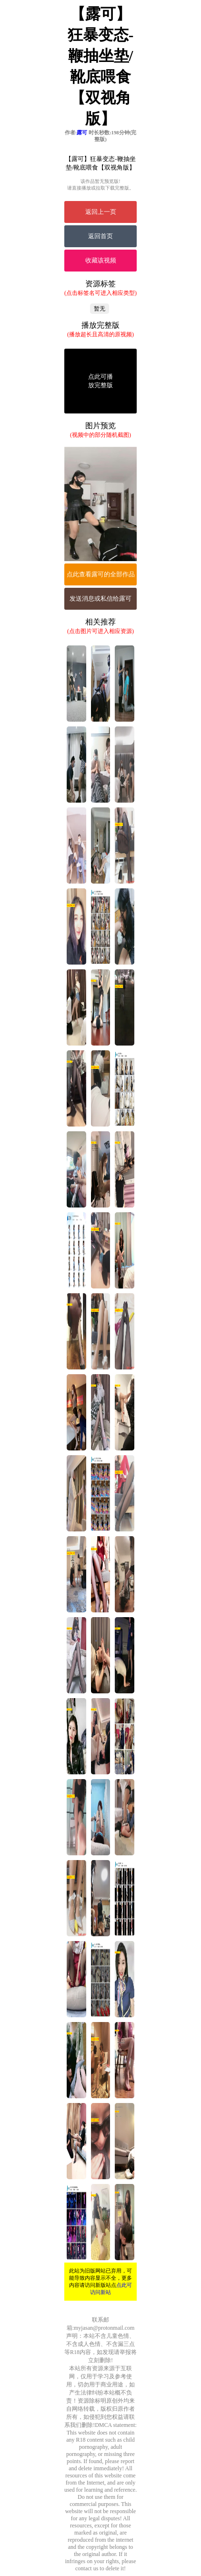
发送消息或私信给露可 (100, 598)
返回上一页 (100, 211)
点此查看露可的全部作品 (101, 574)
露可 (82, 132)
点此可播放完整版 (100, 381)
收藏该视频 (100, 260)
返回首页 (100, 236)
